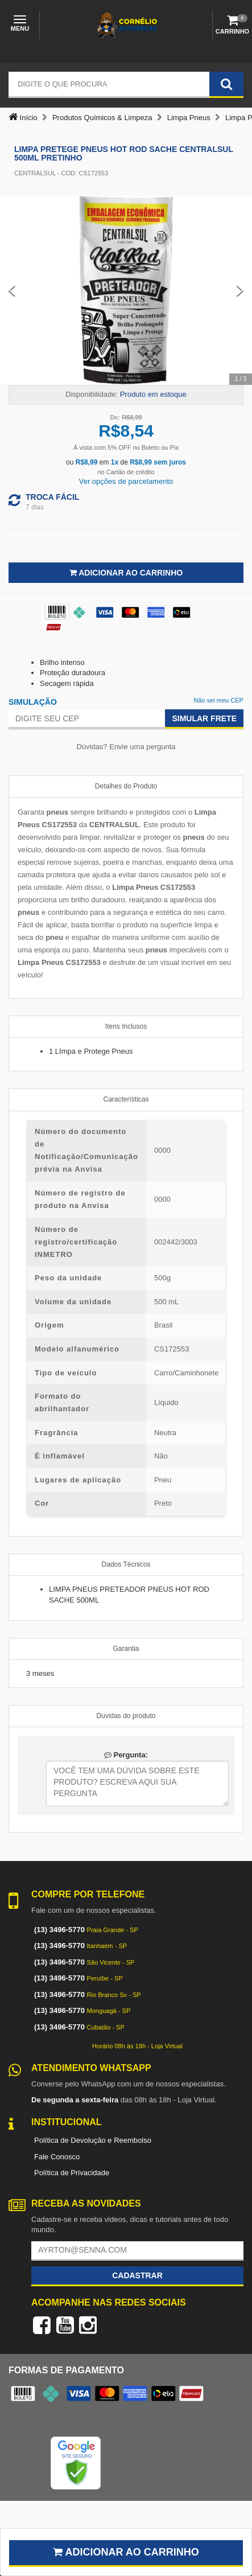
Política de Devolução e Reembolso (92, 2140)
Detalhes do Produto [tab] (126, 786)
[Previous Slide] (12, 290)
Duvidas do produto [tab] (125, 1716)
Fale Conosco (57, 2156)
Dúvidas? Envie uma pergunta (125, 746)
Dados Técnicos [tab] (126, 1564)
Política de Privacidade (71, 2172)
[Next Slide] (240, 290)
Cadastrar (137, 2275)
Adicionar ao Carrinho (126, 572)
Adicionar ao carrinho (126, 2552)
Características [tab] (125, 1099)
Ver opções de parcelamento (126, 481)
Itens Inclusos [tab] (126, 1026)
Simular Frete (204, 718)
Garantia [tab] (126, 1649)
